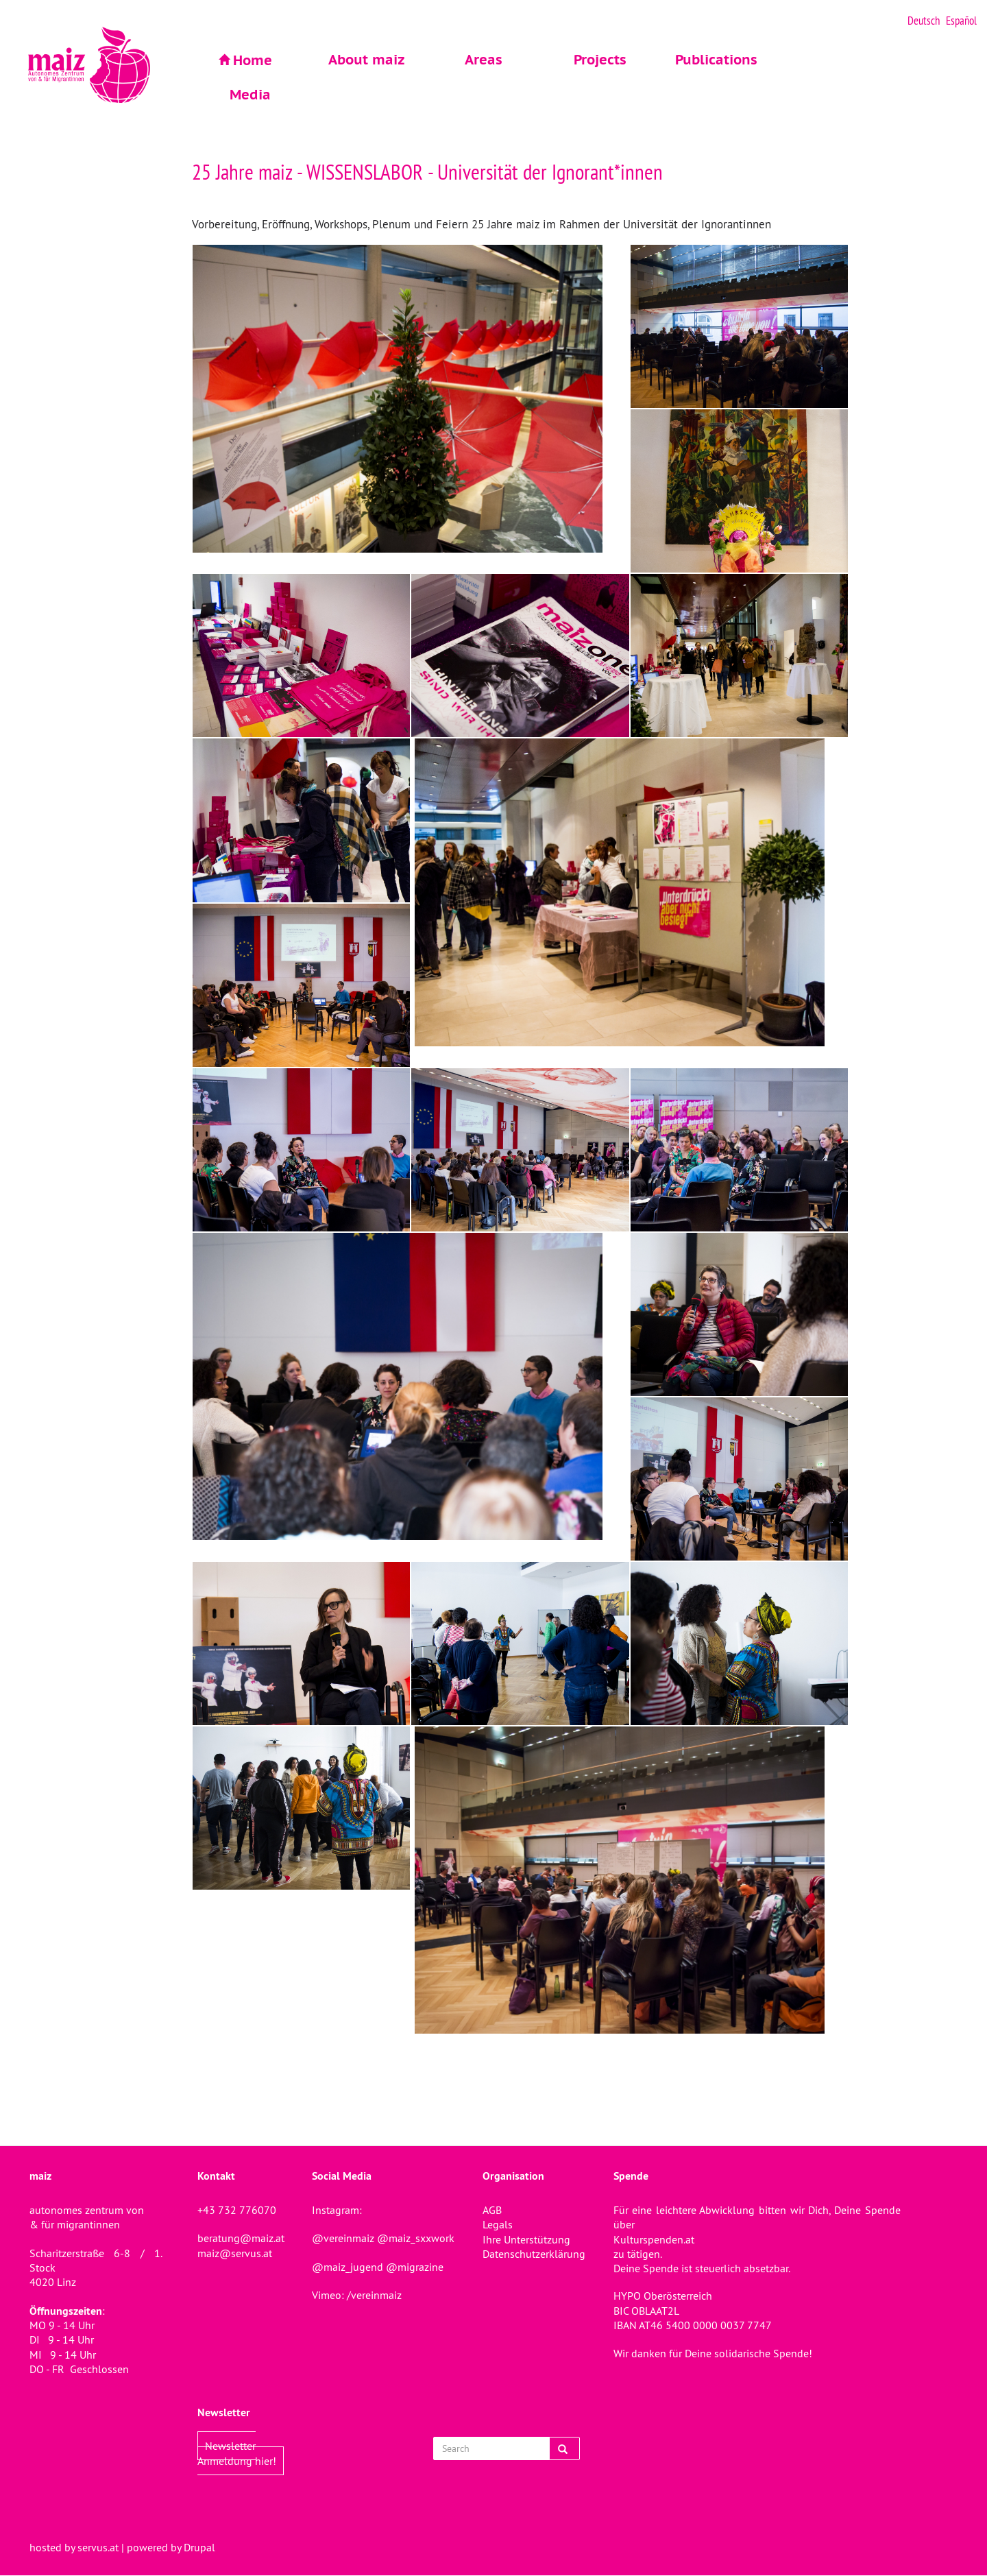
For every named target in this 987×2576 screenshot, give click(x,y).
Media (250, 95)
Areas (483, 60)
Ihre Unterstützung (526, 2239)
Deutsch (923, 20)
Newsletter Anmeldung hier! (236, 2453)
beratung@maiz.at (240, 2238)
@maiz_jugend (347, 2267)
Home (252, 60)
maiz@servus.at (234, 2253)
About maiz (366, 60)
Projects (600, 60)
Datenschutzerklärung (534, 2254)
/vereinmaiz (373, 2295)
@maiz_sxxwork (415, 2238)
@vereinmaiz (343, 2238)
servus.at (98, 2547)
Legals (498, 2224)
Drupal (199, 2547)
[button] (411, 398)
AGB (492, 2210)
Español (961, 20)
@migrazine (414, 2267)
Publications (716, 60)
